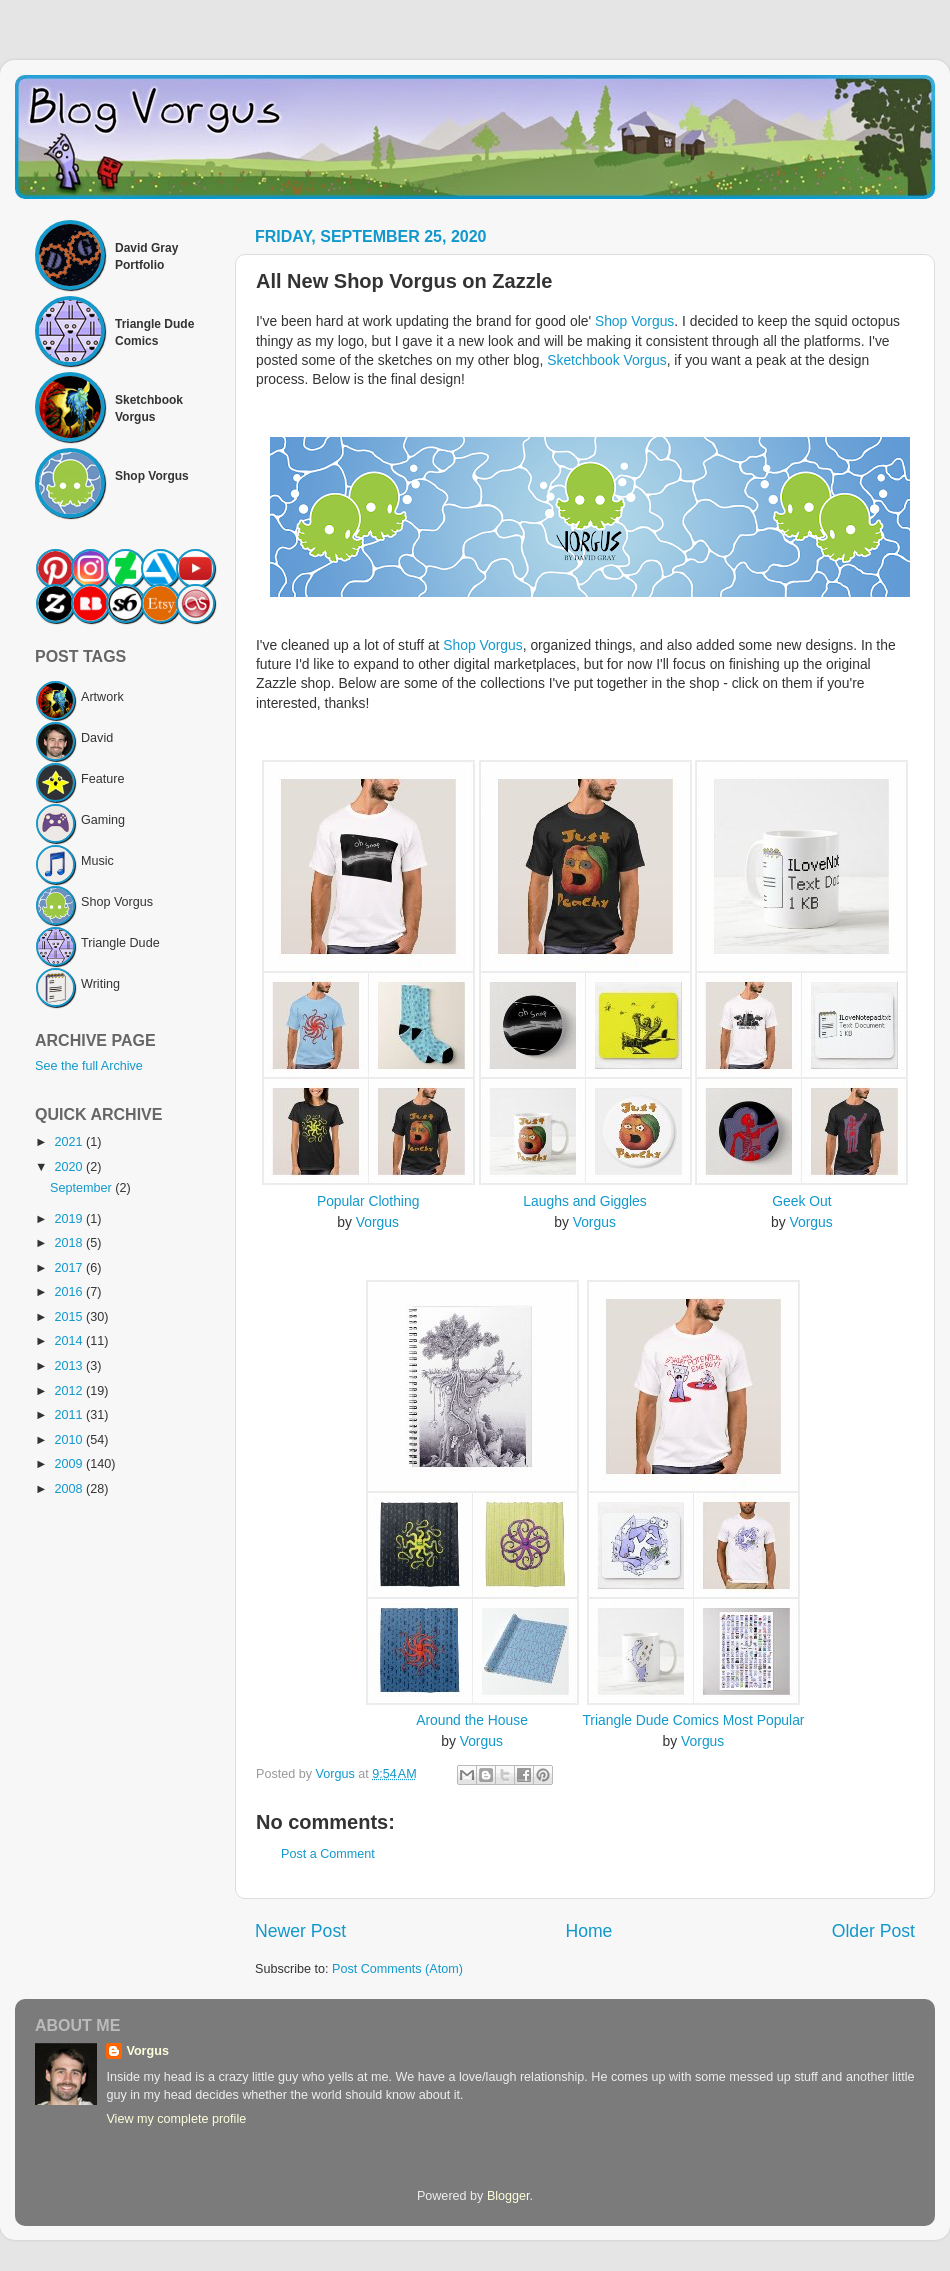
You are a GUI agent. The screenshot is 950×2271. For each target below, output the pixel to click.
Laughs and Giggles (584, 1201)
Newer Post (300, 1931)
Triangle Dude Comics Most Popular (693, 1720)
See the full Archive (89, 1066)
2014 (70, 1341)
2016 (70, 1292)
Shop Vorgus (634, 321)
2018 (70, 1243)
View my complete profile (176, 2119)
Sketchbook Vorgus (606, 360)
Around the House (472, 1720)
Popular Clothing (368, 1201)
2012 (70, 1391)
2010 (70, 1440)
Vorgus (377, 1222)
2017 (70, 1268)
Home (588, 1931)
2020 (70, 1167)
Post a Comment (328, 1854)
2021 (70, 1142)
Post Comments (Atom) (397, 1969)
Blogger (508, 2196)
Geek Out (801, 1201)
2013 (70, 1366)
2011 (70, 1415)
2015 (70, 1317)
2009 (70, 1464)
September (82, 1188)
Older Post (873, 1931)
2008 (70, 1489)
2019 (70, 1219)
